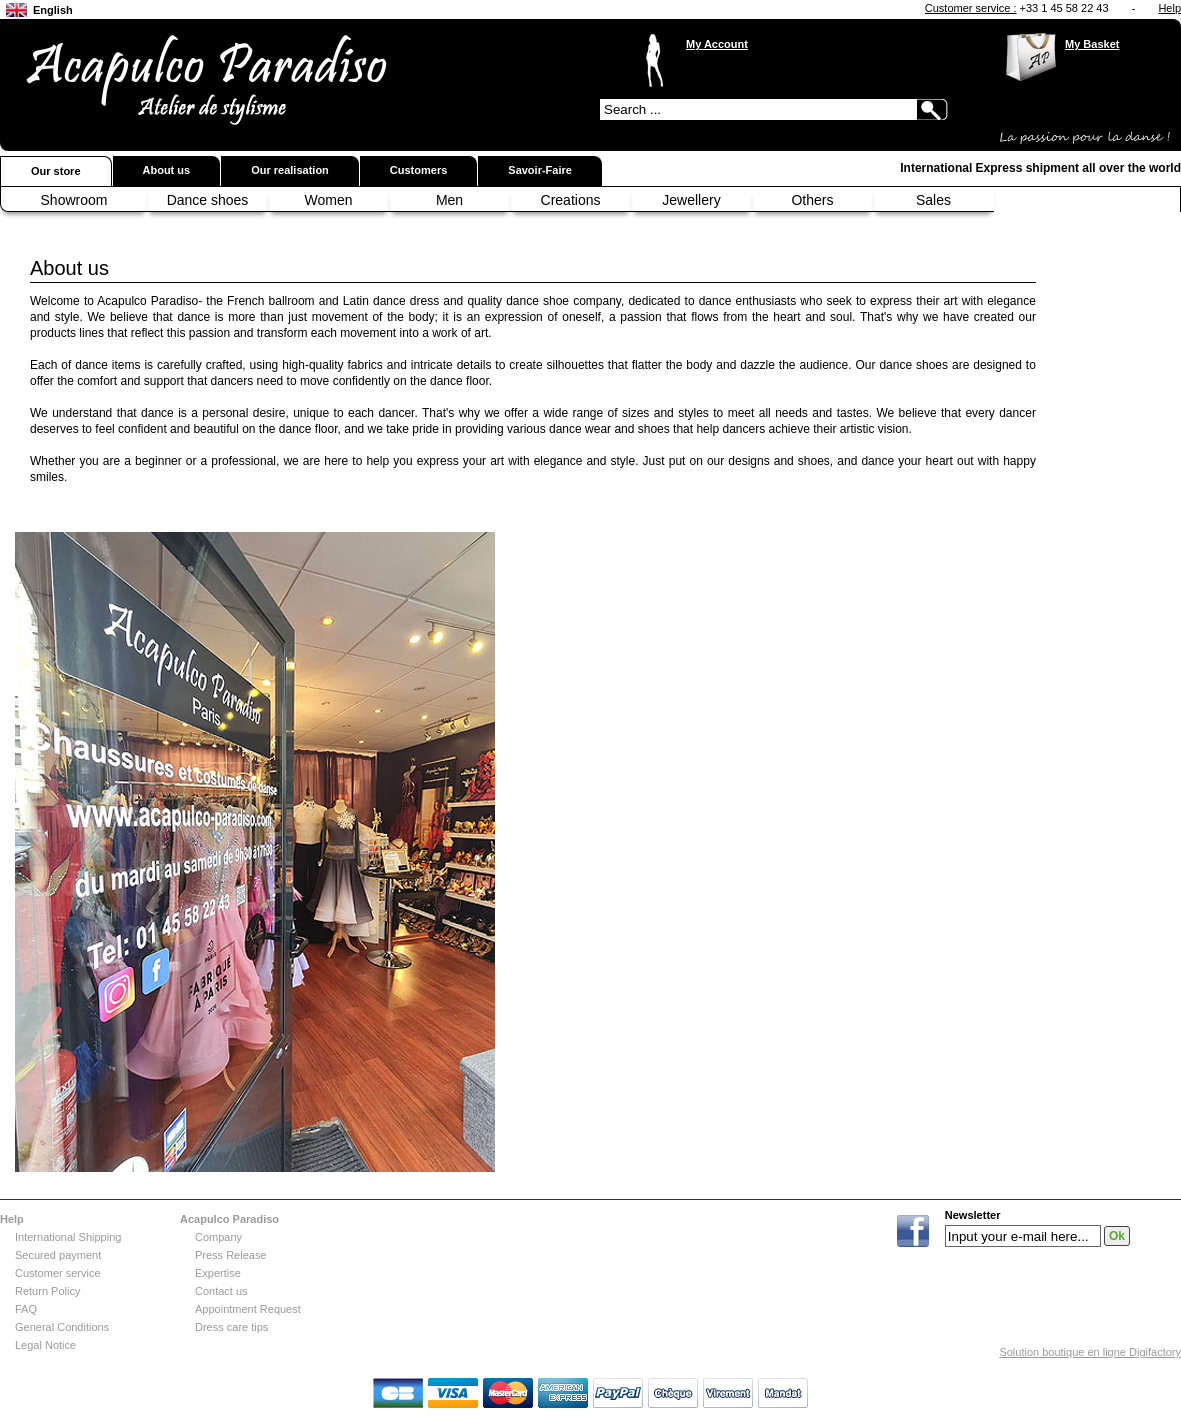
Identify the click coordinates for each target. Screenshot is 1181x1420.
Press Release (231, 1255)
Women (329, 200)
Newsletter (973, 1215)
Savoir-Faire (540, 170)
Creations (571, 200)
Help (1169, 8)
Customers (418, 170)
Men (449, 200)
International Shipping (68, 1237)
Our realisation (290, 170)
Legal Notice (45, 1345)
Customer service (58, 1273)
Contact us (221, 1291)
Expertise (218, 1273)
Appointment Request (248, 1309)
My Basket (1092, 44)
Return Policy (47, 1291)
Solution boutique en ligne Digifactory (1090, 1352)
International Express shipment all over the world (1040, 168)
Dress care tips (231, 1327)
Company (218, 1237)
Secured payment (58, 1255)
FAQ (26, 1309)
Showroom (74, 200)
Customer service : (971, 8)
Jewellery (691, 200)
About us (167, 170)
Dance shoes (208, 200)
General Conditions (62, 1327)
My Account (717, 44)
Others (812, 200)
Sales (933, 200)
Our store (56, 171)
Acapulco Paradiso (229, 1219)
